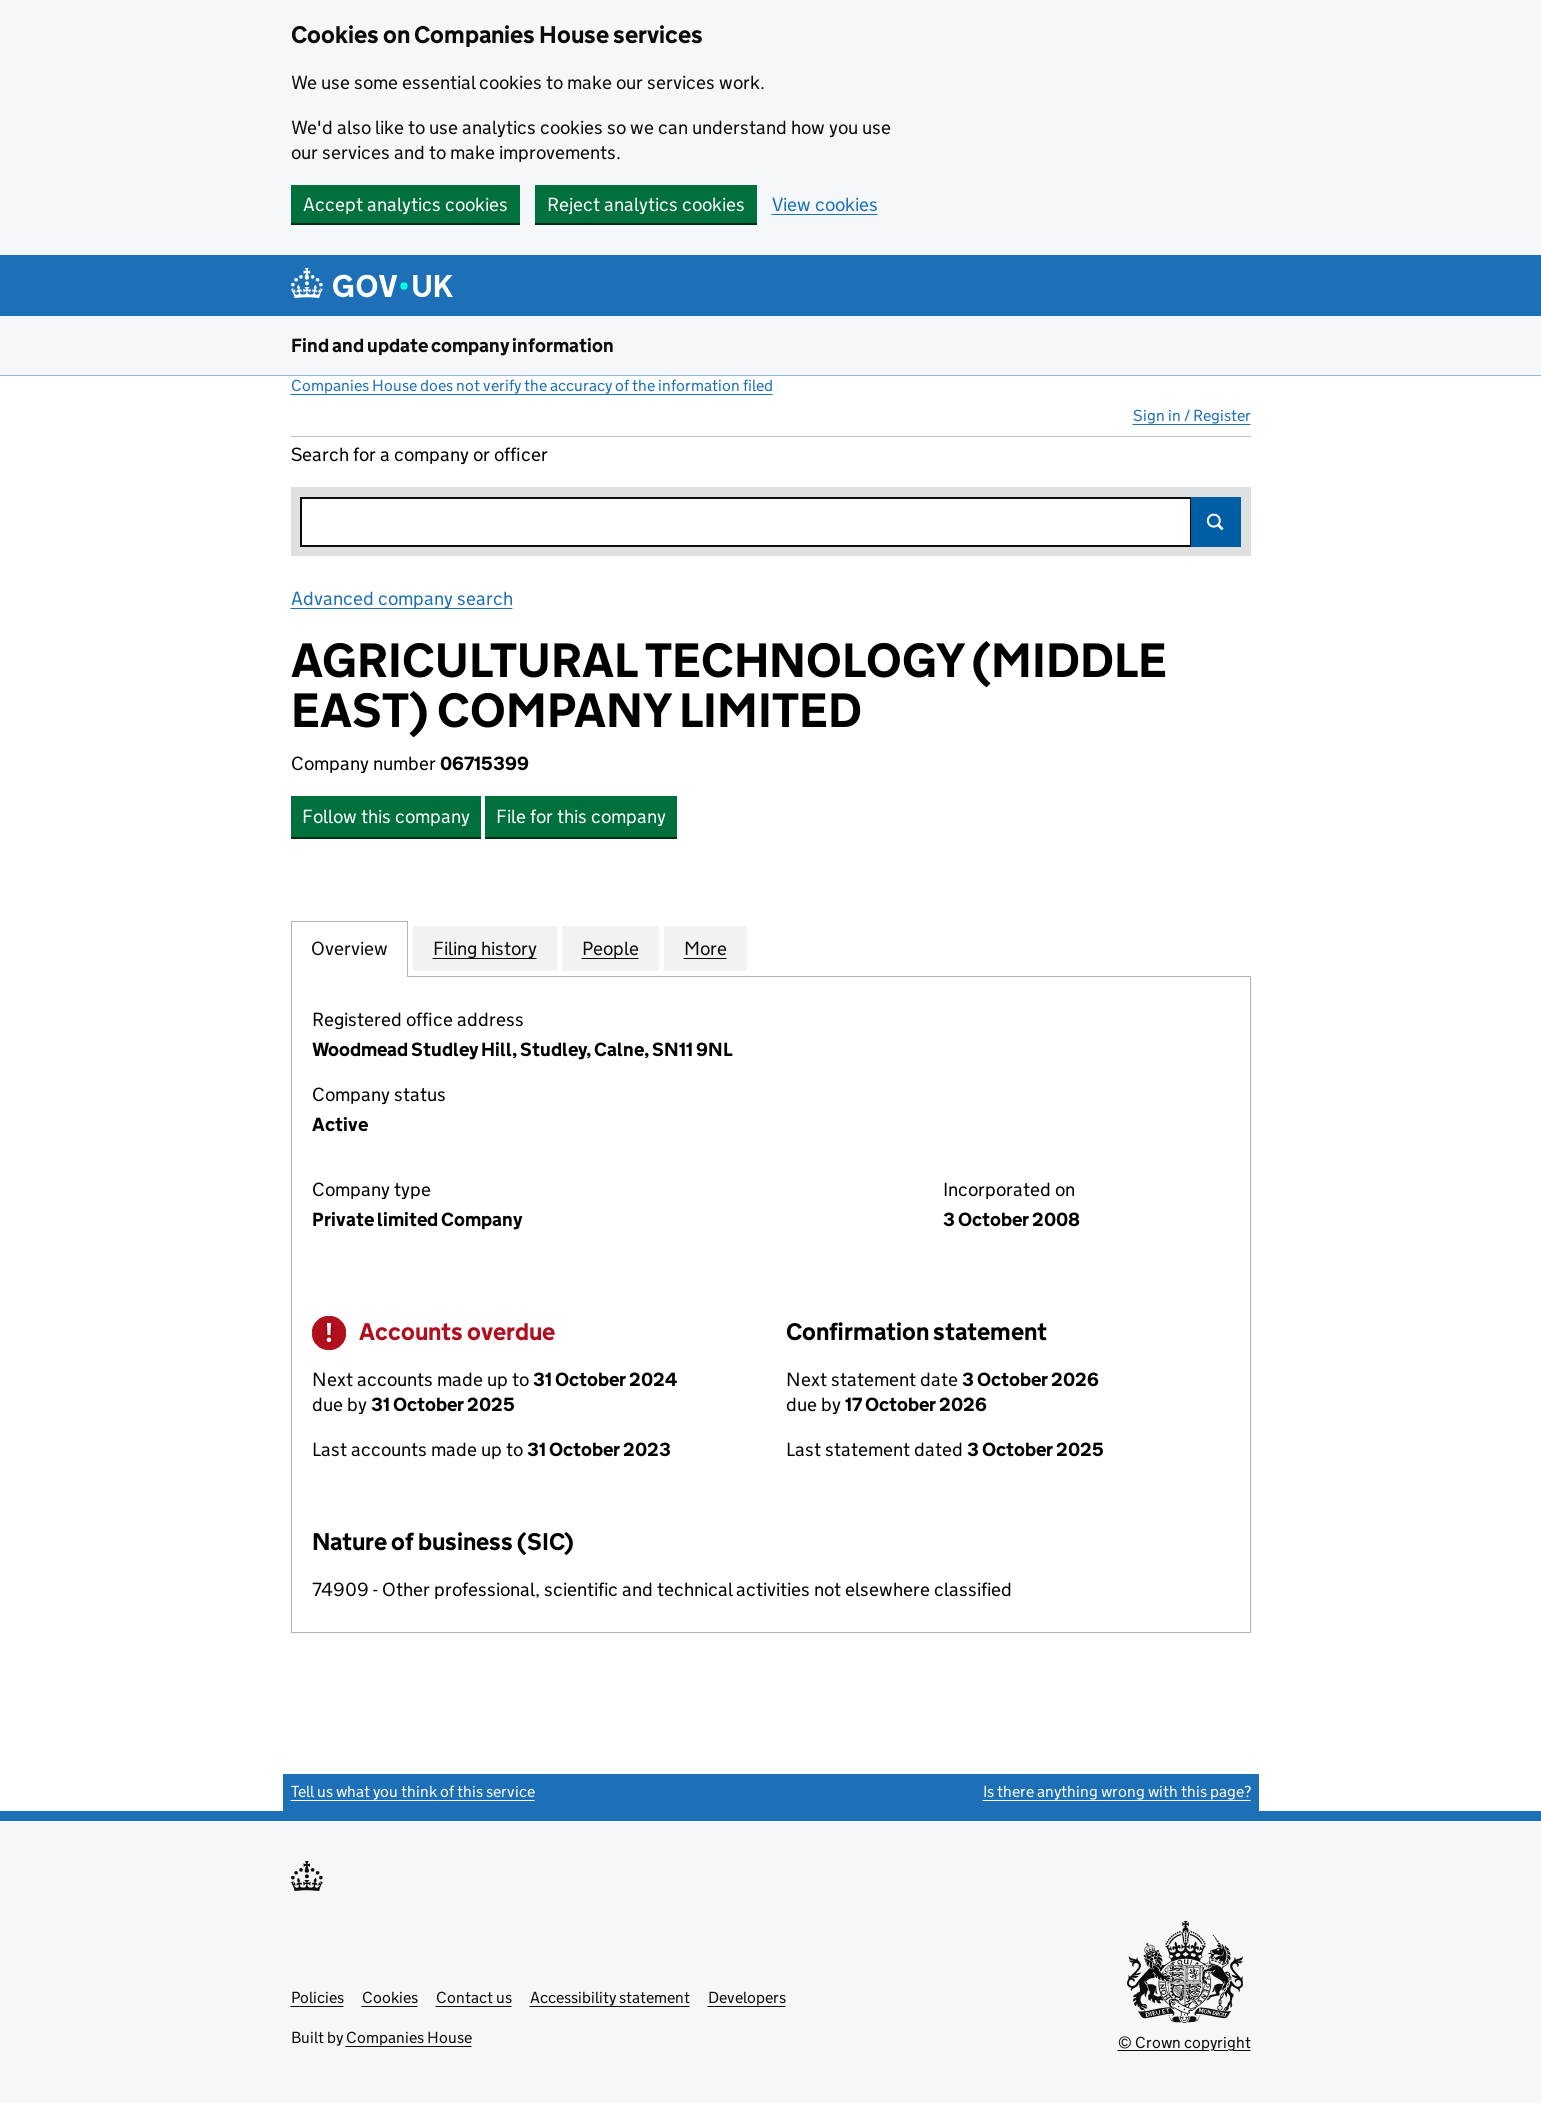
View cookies (825, 204)
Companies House (409, 2037)
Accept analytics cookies (405, 204)
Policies (317, 1997)
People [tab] (610, 948)
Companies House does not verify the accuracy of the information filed (532, 385)
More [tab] (705, 948)
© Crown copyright (1184, 2042)
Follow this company (386, 816)
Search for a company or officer (419, 454)
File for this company (581, 816)
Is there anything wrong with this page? (1117, 1791)
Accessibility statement (610, 1997)
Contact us (474, 1997)
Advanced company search (402, 598)
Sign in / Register (1192, 415)
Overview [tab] (349, 948)
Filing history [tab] (485, 948)
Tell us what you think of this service (413, 1791)
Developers (747, 1997)
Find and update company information (452, 345)
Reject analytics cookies (646, 204)
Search (1216, 522)
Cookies (390, 1997)
